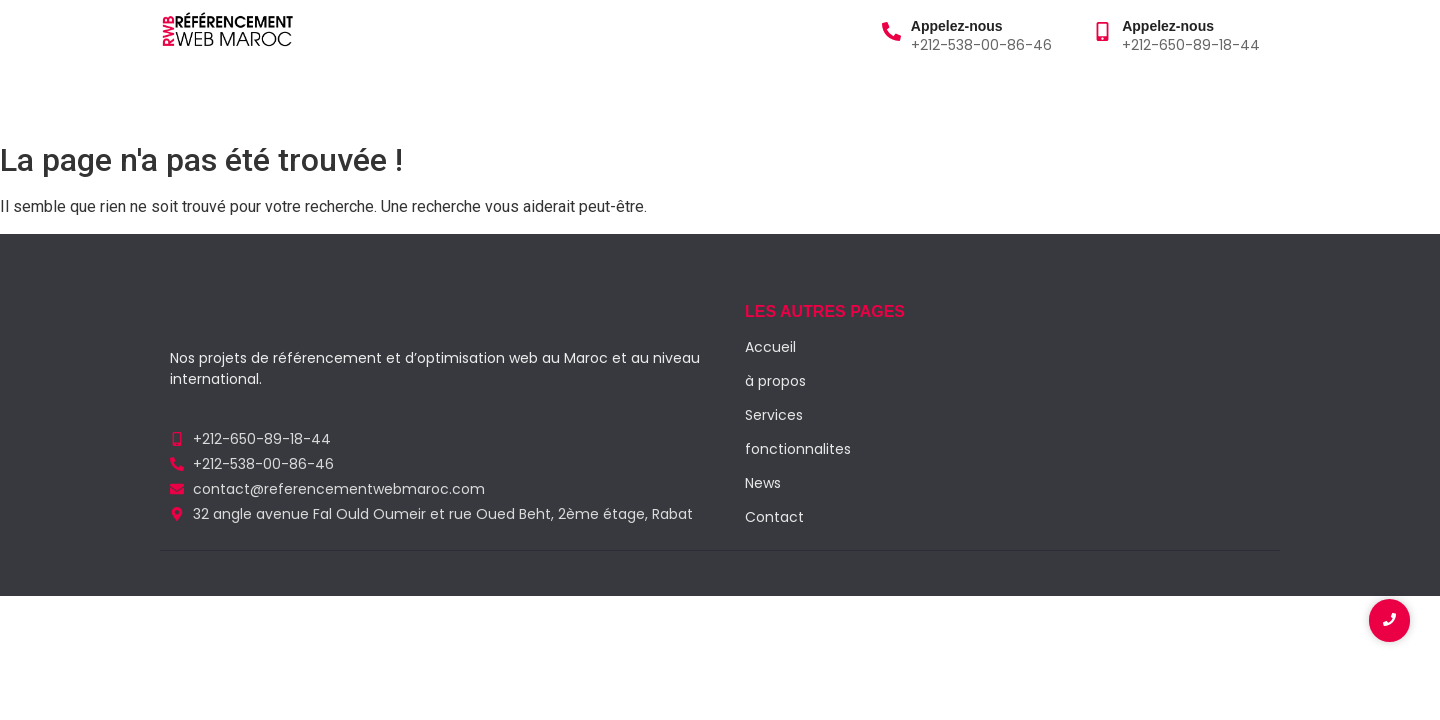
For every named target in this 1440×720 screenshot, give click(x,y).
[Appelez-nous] (891, 33)
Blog (467, 98)
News (763, 483)
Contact (697, 98)
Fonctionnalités (574, 98)
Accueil (193, 98)
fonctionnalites (798, 449)
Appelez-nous (957, 26)
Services (389, 98)
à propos (287, 98)
